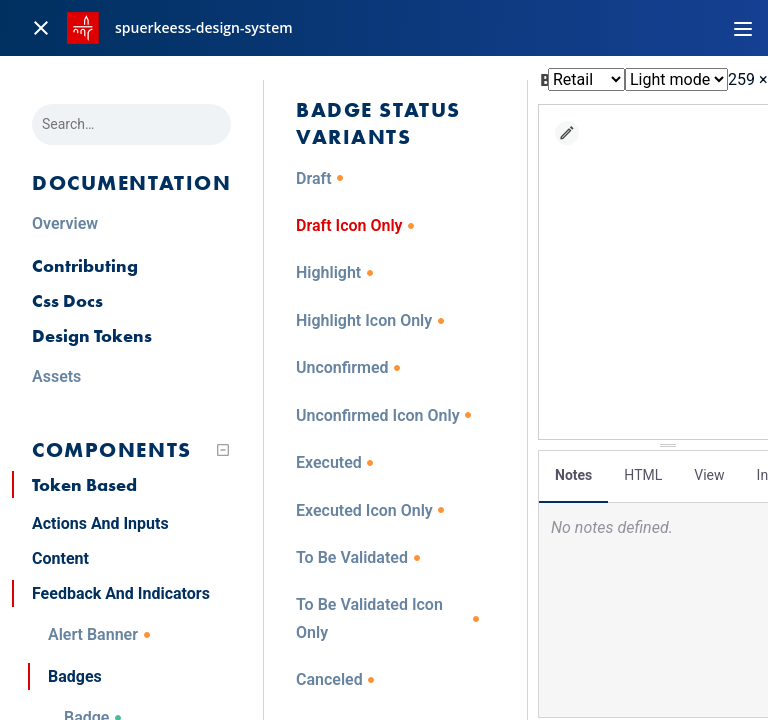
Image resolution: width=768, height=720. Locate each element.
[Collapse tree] (223, 450)
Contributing (85, 265)
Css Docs (67, 300)
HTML (643, 475)
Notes (573, 475)
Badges (75, 676)
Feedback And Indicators (121, 593)
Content (60, 558)
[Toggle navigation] (743, 28)
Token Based (84, 484)
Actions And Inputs (100, 523)
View (709, 475)
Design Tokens (92, 335)
